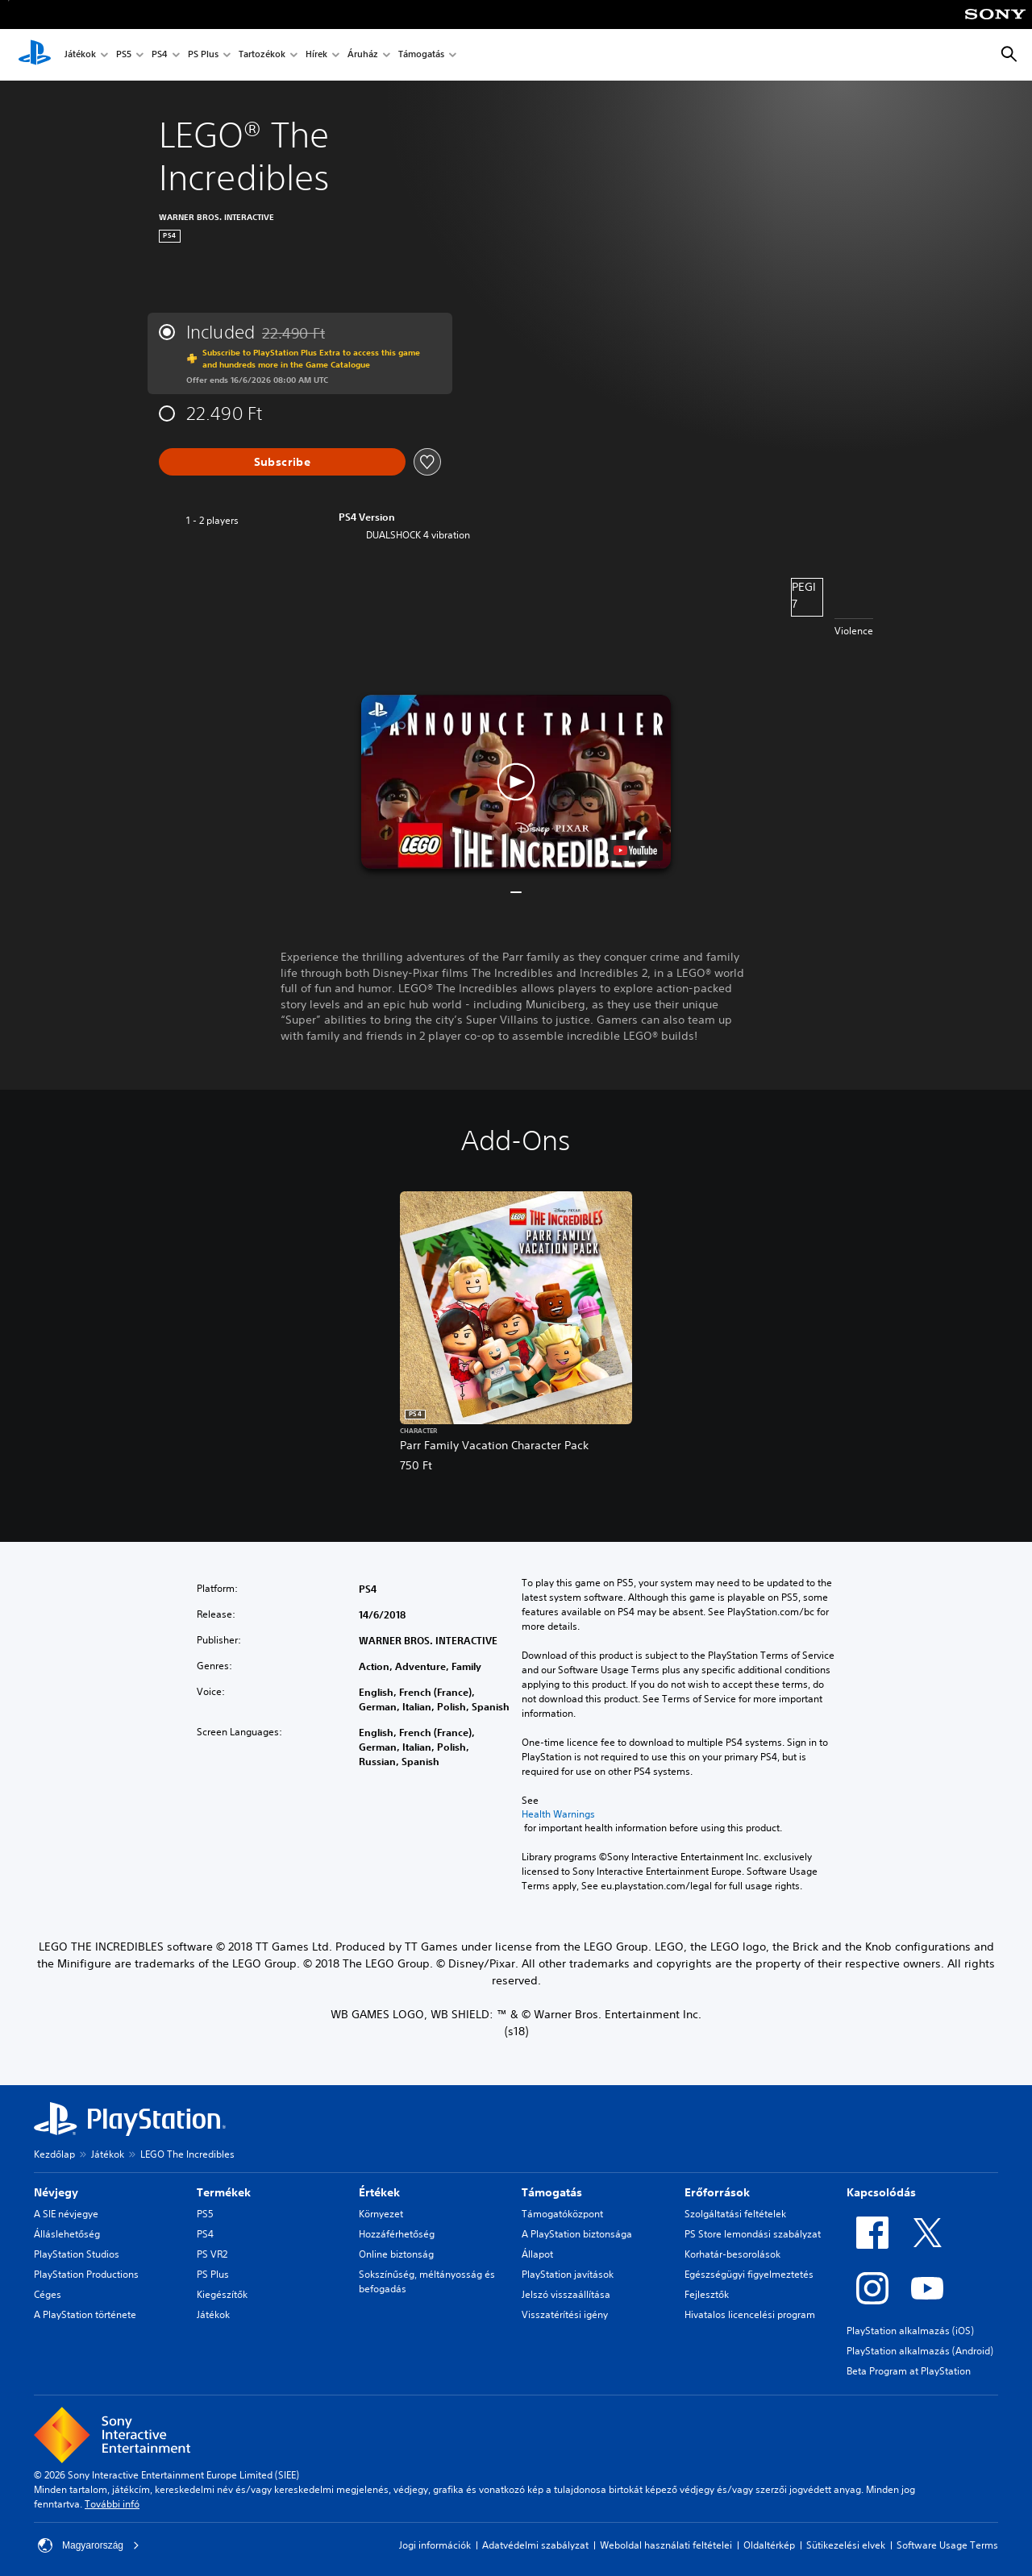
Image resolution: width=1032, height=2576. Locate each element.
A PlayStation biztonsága (577, 2234)
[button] (516, 782)
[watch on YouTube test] (635, 850)
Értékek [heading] (379, 2192)
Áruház (362, 55)
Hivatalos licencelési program (750, 2314)
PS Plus (203, 55)
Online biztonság (396, 2254)
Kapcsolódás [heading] (881, 2192)
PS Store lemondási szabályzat (753, 2234)
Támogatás (421, 55)
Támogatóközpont (562, 2214)
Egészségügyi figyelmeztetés (749, 2274)
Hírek (316, 55)
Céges (47, 2294)
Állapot (537, 2254)
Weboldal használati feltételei (666, 2545)
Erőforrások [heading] (717, 2192)
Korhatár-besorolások (732, 2254)
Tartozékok (262, 55)
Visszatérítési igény (565, 2314)
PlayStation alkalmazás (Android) (920, 2351)
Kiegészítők (222, 2294)
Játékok (80, 55)
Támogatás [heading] (552, 2192)
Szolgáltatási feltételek (735, 2214)
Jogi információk (435, 2545)
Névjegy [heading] (56, 2192)
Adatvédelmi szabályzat (535, 2545)
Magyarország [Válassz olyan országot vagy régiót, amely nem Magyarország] (89, 2545)
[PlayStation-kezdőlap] (35, 55)
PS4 (160, 55)
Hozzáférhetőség (397, 2234)
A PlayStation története (85, 2314)
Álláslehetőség (67, 2234)
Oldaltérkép (769, 2545)
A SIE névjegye (66, 2214)
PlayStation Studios (76, 2254)
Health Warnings (558, 1814)
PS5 (123, 55)
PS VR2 (212, 2254)
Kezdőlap (54, 2154)
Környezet (381, 2214)
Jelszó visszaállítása (566, 2294)
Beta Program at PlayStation (909, 2371)
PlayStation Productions (86, 2274)
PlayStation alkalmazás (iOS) (910, 2330)
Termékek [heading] (224, 2192)
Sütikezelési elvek (845, 2545)
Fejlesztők (707, 2294)
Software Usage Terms (947, 2545)
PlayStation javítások (568, 2274)
